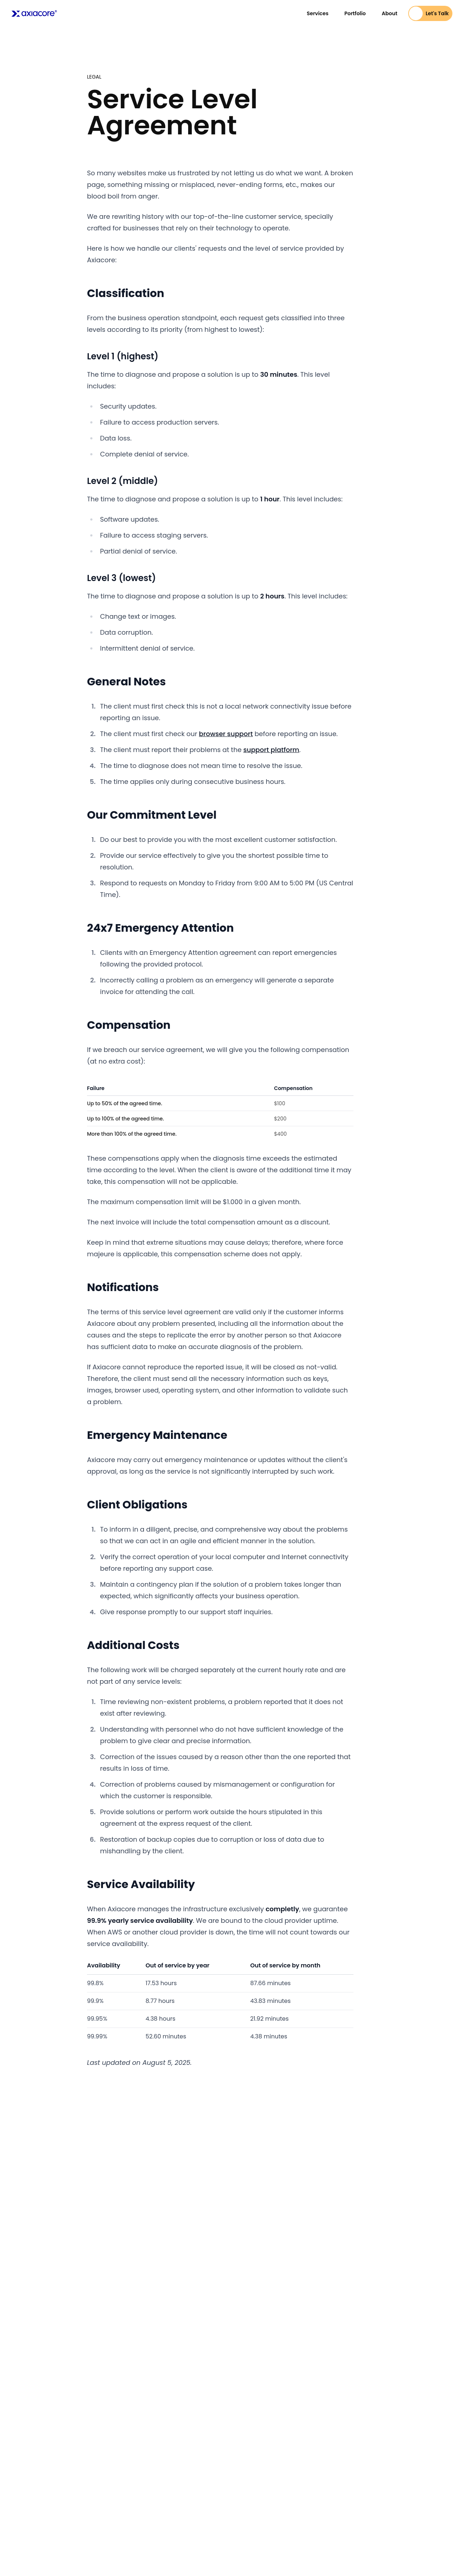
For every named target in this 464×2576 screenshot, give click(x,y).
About (389, 13)
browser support (226, 733)
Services (317, 13)
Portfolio (355, 13)
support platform (271, 749)
